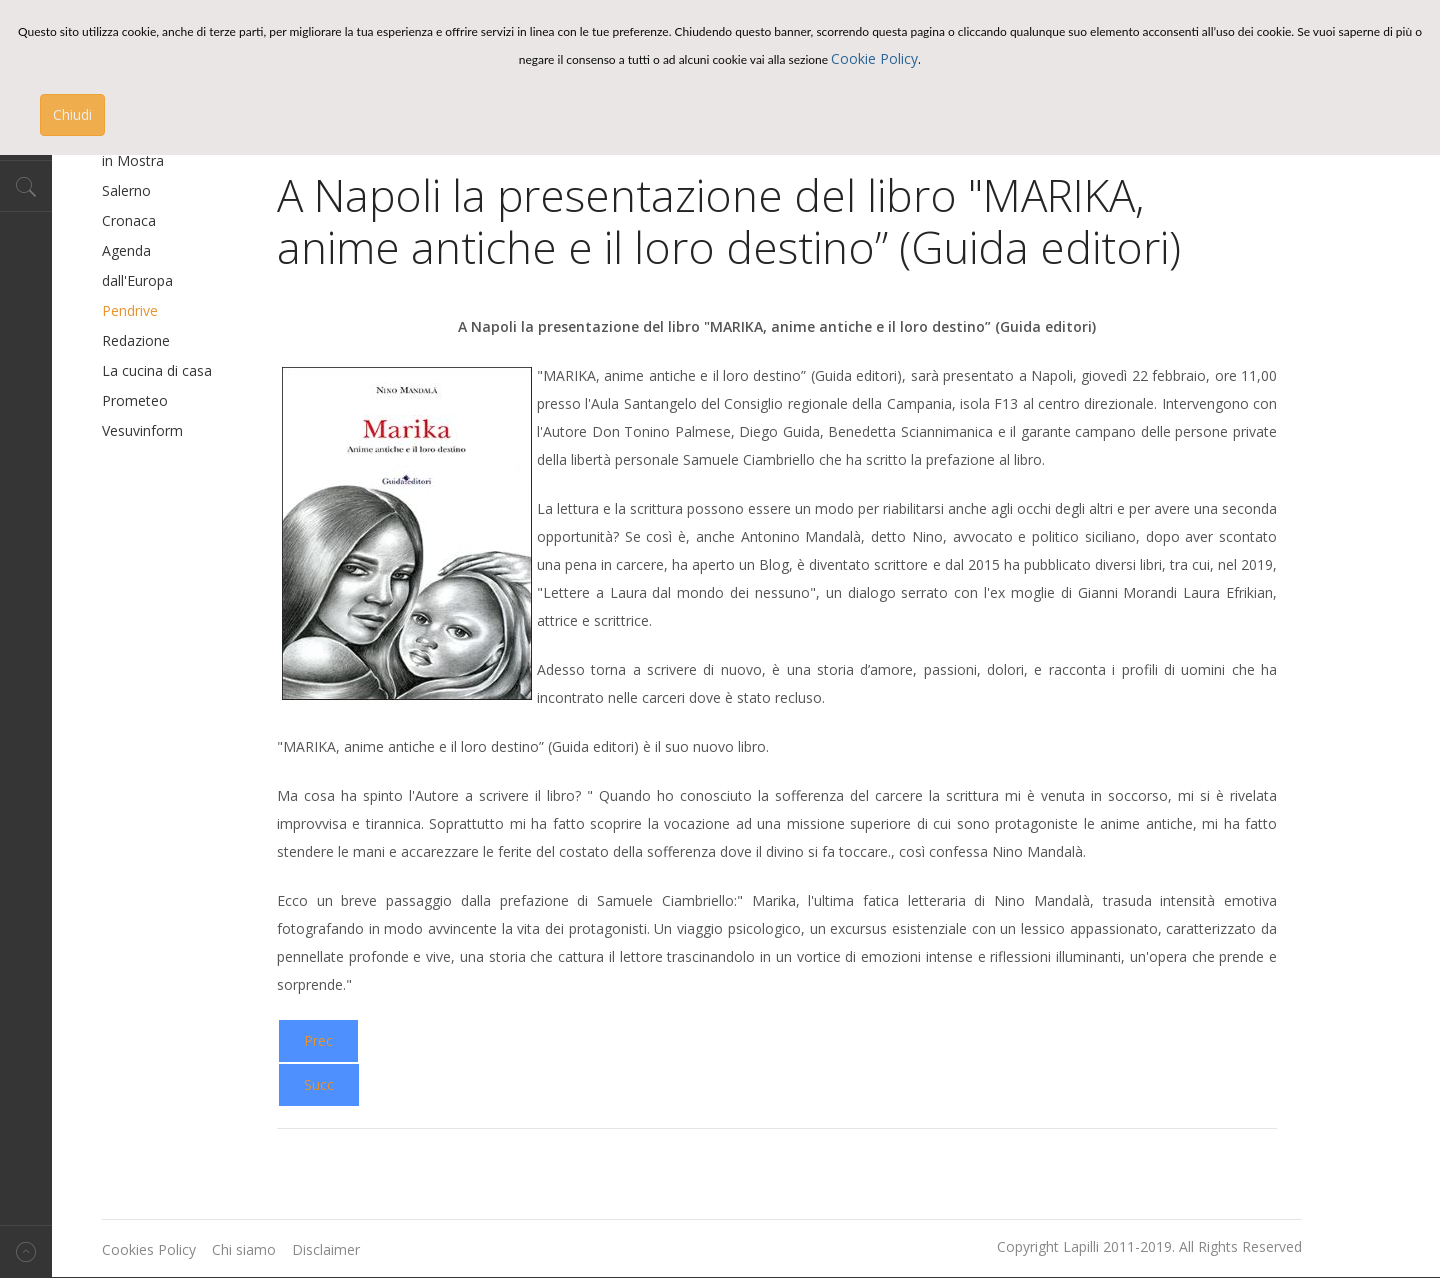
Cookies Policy (149, 1249)
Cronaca (129, 220)
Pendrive (130, 310)
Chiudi (72, 114)
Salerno (126, 190)
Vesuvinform (142, 430)
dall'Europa (137, 280)
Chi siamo (244, 1249)
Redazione (136, 340)
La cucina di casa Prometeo (157, 385)
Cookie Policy (874, 58)
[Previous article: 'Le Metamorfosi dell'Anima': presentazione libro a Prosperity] (318, 1041)
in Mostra (133, 160)
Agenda (126, 250)
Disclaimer (326, 1249)
